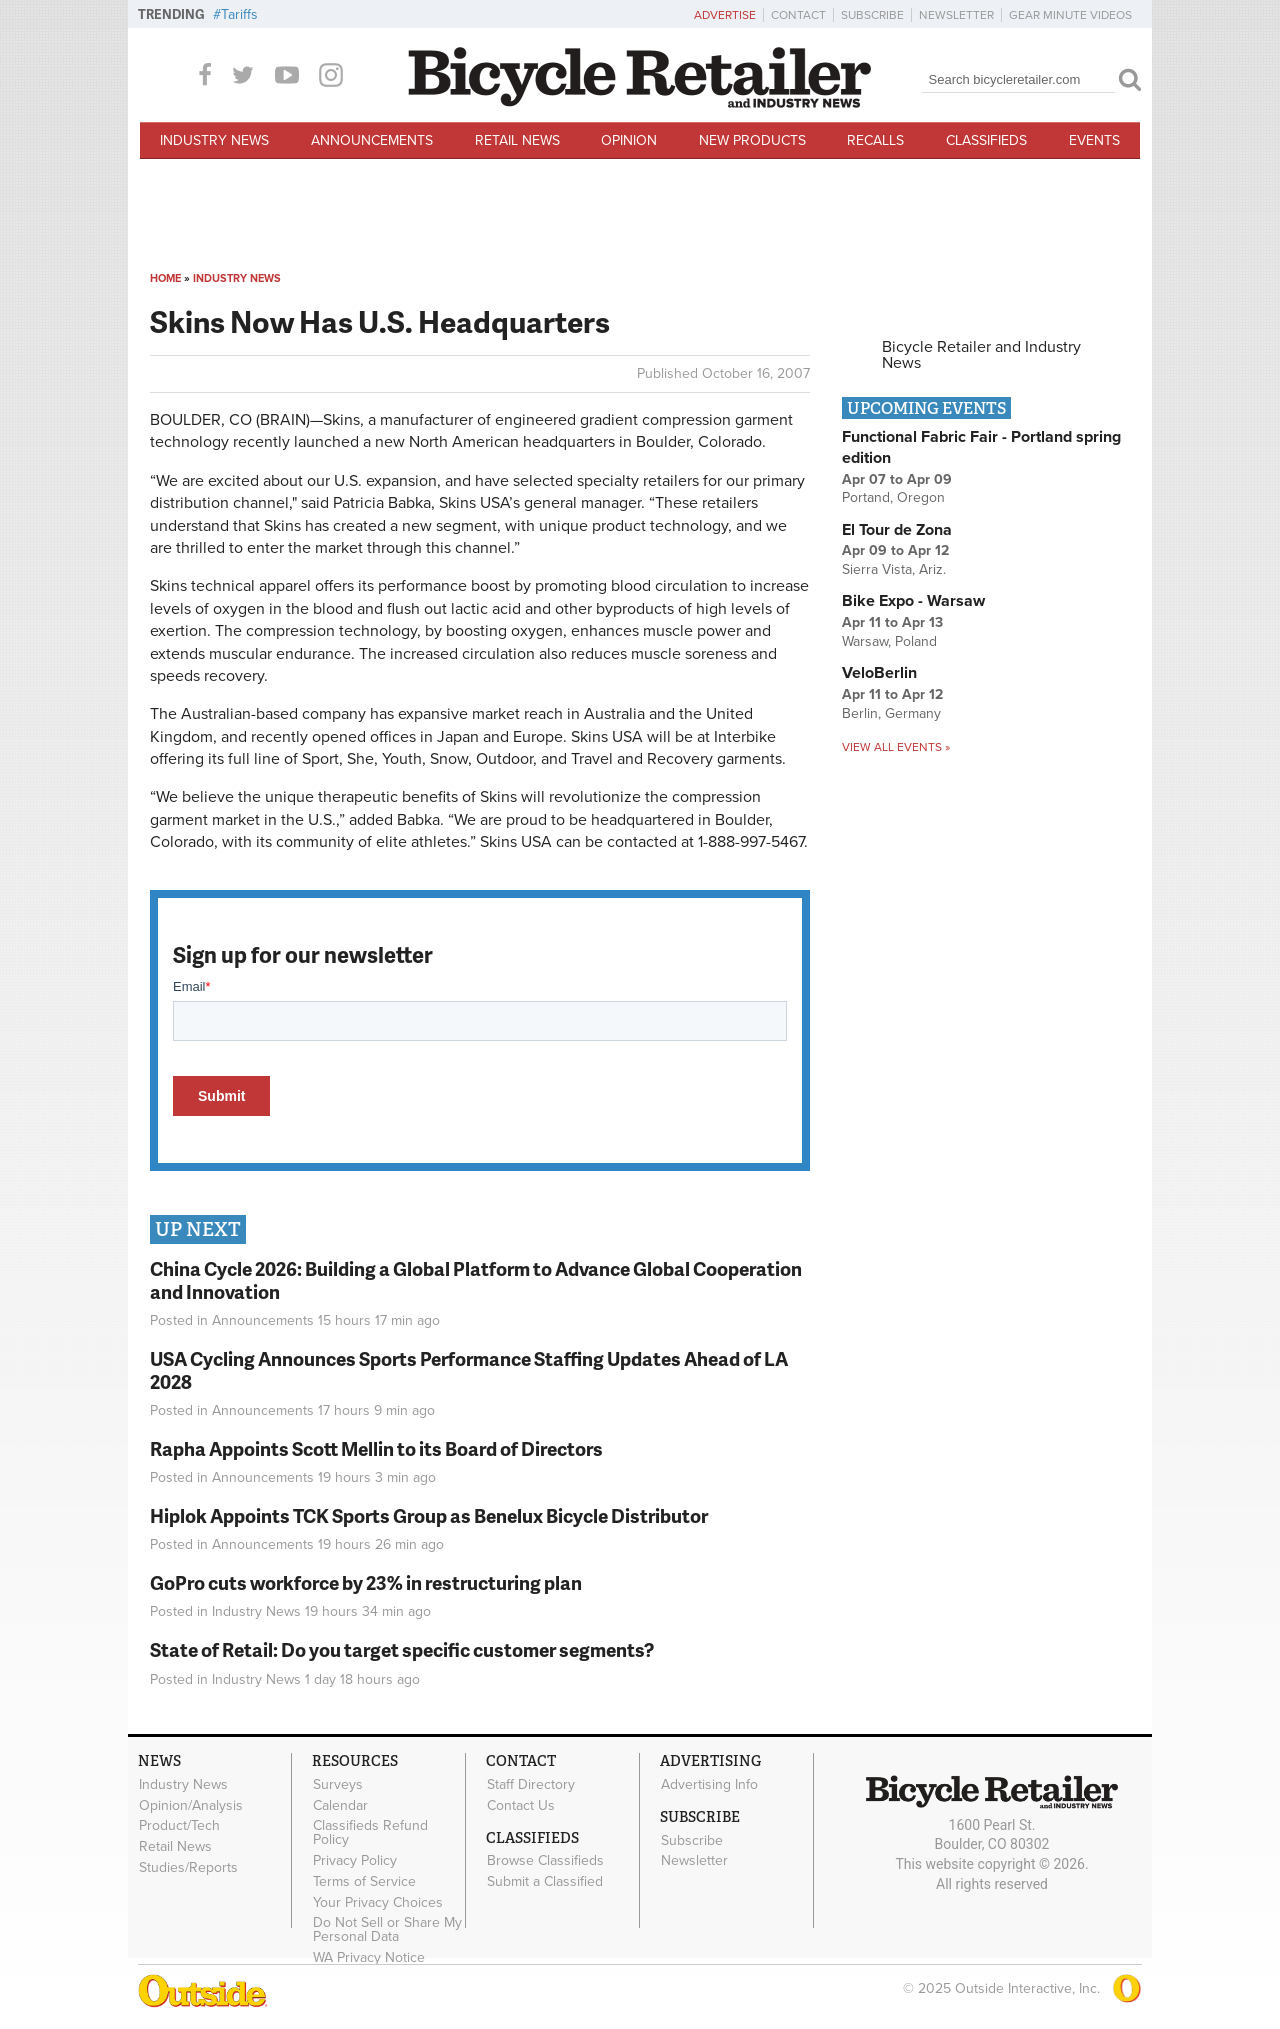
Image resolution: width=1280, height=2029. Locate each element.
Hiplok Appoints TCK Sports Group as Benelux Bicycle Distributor (429, 1515)
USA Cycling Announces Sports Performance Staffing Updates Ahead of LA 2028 (469, 1370)
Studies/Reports (188, 1867)
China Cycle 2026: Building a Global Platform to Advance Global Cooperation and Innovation (476, 1280)
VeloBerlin (879, 673)
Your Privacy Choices (378, 1902)
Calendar (340, 1805)
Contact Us (521, 1805)
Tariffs (239, 14)
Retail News (517, 140)
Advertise (725, 15)
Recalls (875, 140)
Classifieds (986, 140)
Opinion (629, 140)
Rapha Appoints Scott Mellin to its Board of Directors (376, 1448)
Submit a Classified (545, 1882)
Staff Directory (531, 1784)
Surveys (338, 1784)
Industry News (214, 140)
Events (1094, 140)
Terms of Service (364, 1881)
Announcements (372, 140)
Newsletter (956, 15)
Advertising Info (709, 1784)
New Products (752, 140)
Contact (798, 15)
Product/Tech (179, 1826)
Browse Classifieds (545, 1861)
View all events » (896, 747)
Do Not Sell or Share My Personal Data (387, 1930)
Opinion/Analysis (191, 1805)
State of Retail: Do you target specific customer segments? (402, 1649)
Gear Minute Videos (1070, 15)
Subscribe (872, 15)
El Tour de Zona (897, 530)
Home (165, 278)
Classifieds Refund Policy (370, 1833)
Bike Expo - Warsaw (913, 601)
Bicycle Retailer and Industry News (981, 355)
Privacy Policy (355, 1861)
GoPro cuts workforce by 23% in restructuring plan (366, 1582)
